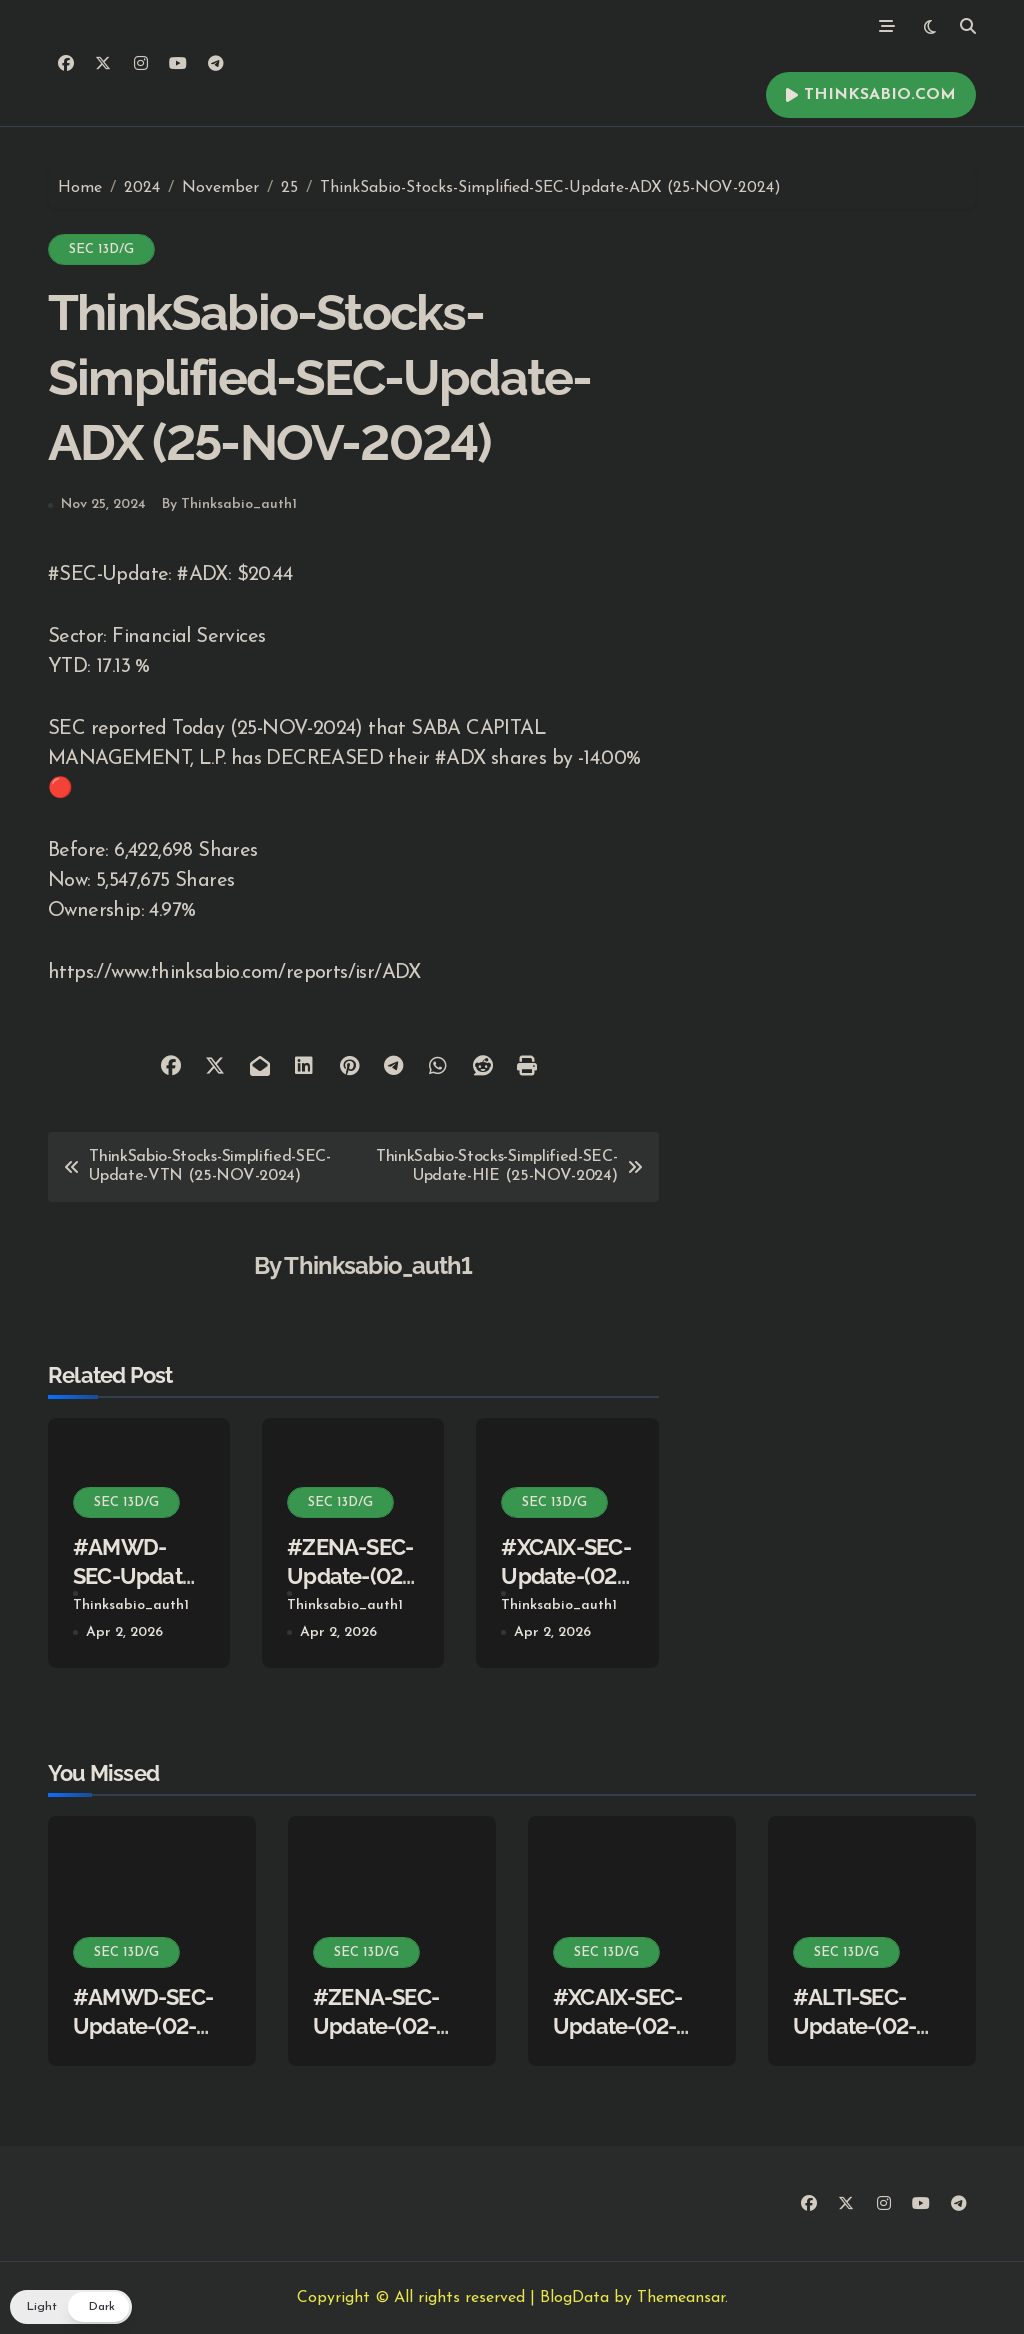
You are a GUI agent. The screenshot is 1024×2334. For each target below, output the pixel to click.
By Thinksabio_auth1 (229, 504)
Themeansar (681, 2298)
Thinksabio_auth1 (378, 1265)
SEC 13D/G (101, 249)
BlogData (574, 2298)
